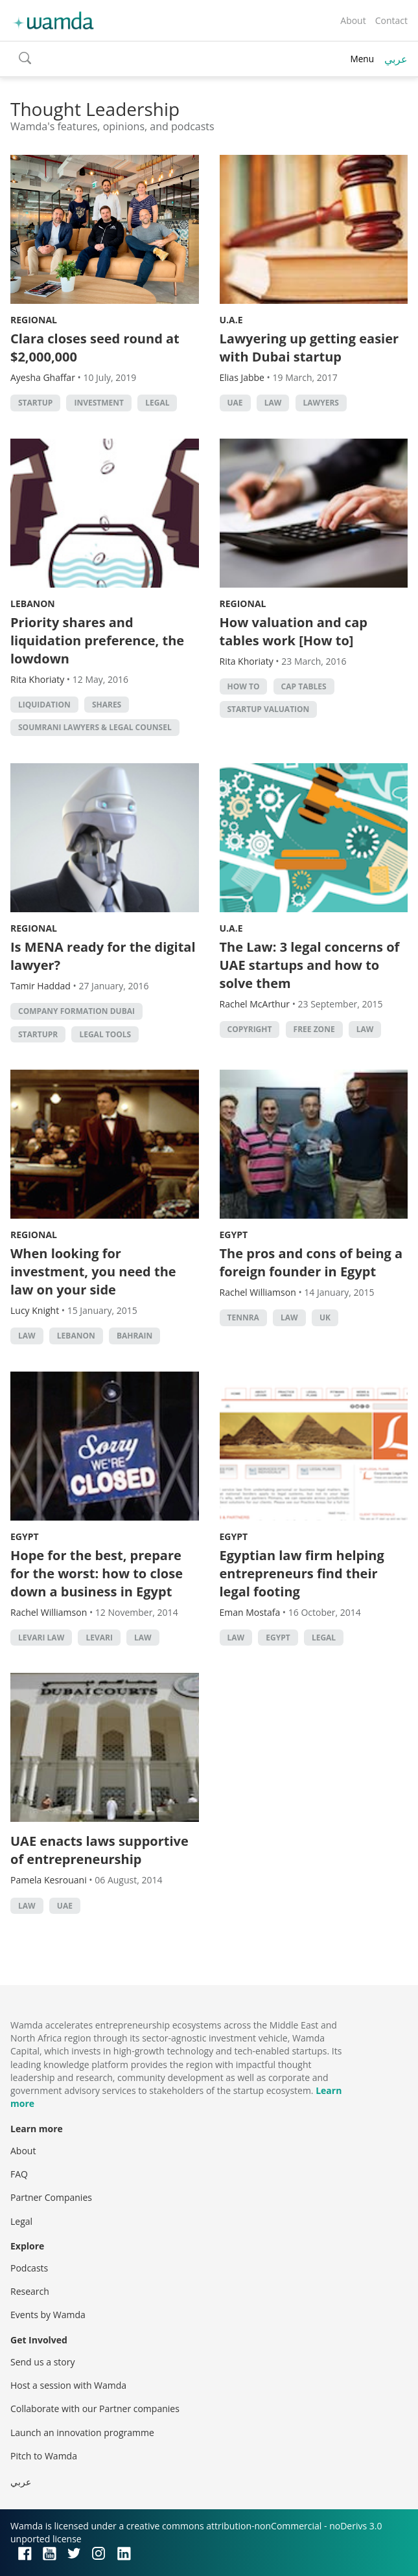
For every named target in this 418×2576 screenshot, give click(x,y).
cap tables (304, 686)
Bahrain (134, 1335)
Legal (157, 402)
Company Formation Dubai (76, 1011)
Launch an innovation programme (82, 2432)
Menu (362, 58)
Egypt (234, 1234)
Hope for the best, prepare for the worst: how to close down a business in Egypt (96, 1573)
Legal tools (105, 1034)
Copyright (249, 1029)
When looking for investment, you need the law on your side (93, 1271)
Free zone (314, 1029)
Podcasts (29, 2268)
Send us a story (42, 2362)
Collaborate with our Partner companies (95, 2408)
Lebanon (32, 603)
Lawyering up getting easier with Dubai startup (309, 347)
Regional (33, 320)
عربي (396, 59)
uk (325, 1317)
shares (106, 704)
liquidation (44, 704)
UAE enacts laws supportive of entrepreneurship (99, 1850)
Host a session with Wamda (68, 2385)
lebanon (76, 1335)
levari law (41, 1637)
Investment (99, 402)
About (353, 20)
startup (35, 402)
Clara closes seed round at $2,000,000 (95, 347)
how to (243, 686)
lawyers (321, 402)
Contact (391, 20)
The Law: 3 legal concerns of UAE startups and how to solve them (310, 965)
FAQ (19, 2174)
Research (29, 2291)
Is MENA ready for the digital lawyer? (103, 956)
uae (235, 402)
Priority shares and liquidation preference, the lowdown (97, 640)
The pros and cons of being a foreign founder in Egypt (311, 1262)
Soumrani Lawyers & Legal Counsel (95, 727)
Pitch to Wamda (43, 2456)
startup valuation (268, 709)
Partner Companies (51, 2197)
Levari (99, 1637)
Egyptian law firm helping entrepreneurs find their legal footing (302, 1573)
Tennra (243, 1317)
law (273, 402)
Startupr (38, 1034)
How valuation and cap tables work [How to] (293, 631)
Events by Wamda (48, 2314)
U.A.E (231, 320)
